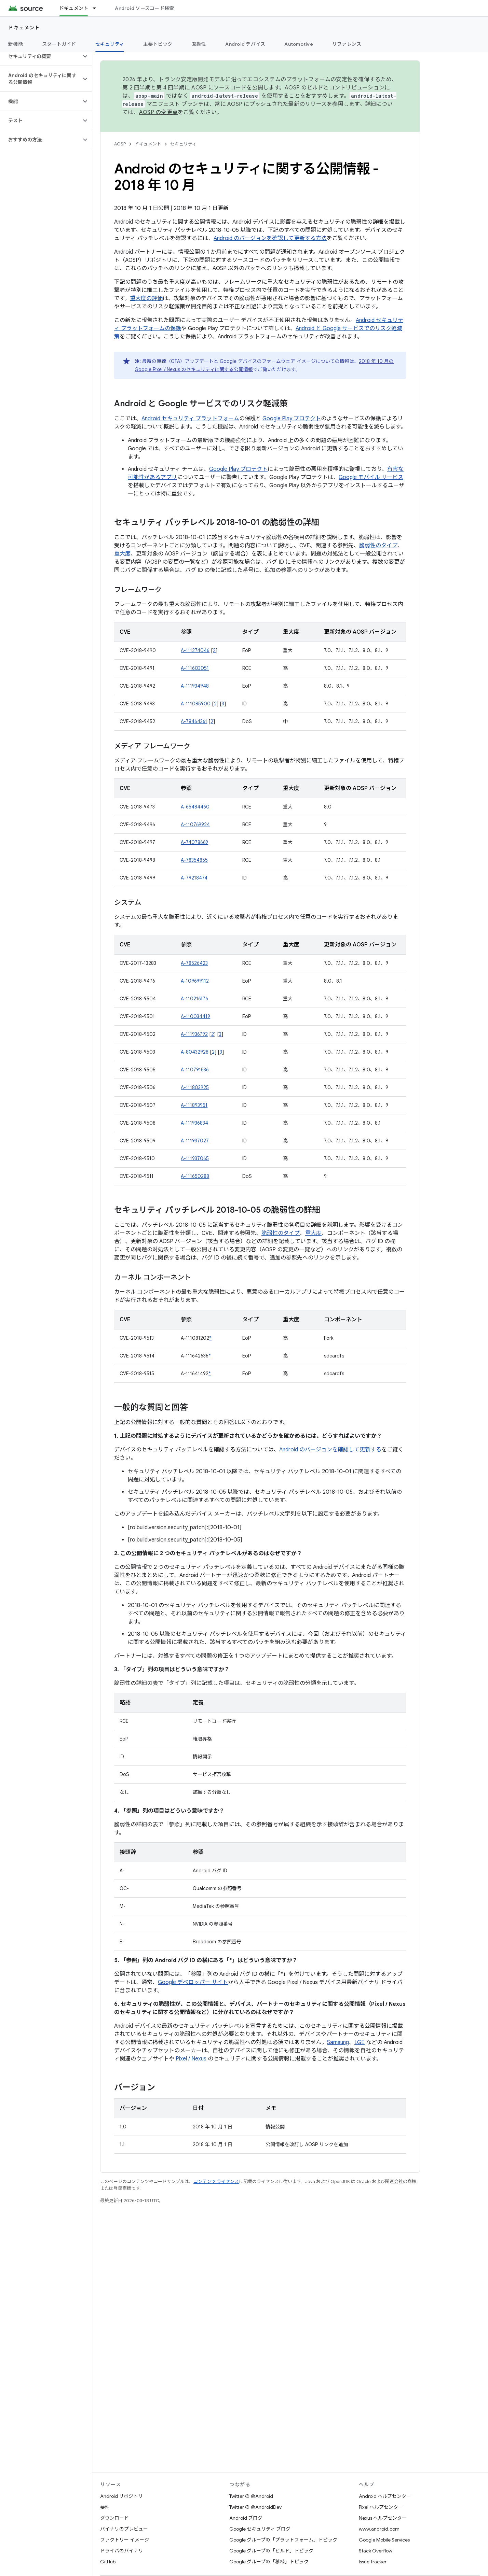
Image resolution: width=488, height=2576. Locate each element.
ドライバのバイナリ (121, 2551)
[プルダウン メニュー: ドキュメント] (97, 8)
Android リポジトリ (121, 2496)
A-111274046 (195, 650)
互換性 (199, 44)
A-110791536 (195, 1070)
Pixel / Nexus (191, 2058)
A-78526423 (194, 963)
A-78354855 (194, 860)
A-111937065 (195, 1158)
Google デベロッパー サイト (193, 1982)
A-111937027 (195, 1141)
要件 (105, 2507)
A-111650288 (195, 1176)
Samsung (338, 2042)
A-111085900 (196, 704)
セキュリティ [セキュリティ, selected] (109, 44)
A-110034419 (195, 1016)
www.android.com (379, 2529)
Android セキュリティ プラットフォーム (190, 418)
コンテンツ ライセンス (216, 2181)
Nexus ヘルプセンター (383, 2518)
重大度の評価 (146, 298)
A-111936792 (194, 1034)
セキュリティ (183, 144)
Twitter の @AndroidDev (255, 2507)
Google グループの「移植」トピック (269, 2562)
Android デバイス (245, 44)
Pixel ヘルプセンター (381, 2507)
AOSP (120, 144)
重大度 (122, 553)
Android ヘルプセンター (385, 2496)
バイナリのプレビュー (124, 2529)
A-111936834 (194, 1123)
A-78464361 (194, 721)
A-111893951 (194, 1105)
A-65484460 (195, 807)
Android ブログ (245, 2518)
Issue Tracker (373, 2562)
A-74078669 (194, 842)
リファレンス (347, 44)
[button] (40, 56)
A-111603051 (195, 668)
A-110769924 (195, 824)
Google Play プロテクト (291, 418)
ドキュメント (24, 28)
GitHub (108, 2562)
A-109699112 (195, 981)
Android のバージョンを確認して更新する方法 (270, 238)
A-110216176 (194, 999)
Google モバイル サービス (371, 477)
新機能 (15, 44)
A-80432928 (194, 1052)
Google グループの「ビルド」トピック (271, 2551)
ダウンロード (114, 2518)
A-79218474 (194, 878)
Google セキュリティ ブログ (259, 2529)
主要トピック (158, 44)
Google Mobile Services (384, 2540)
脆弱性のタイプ (378, 545)
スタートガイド (59, 44)
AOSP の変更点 (158, 112)
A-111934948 (195, 686)
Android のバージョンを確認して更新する (330, 1449)
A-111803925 (195, 1087)
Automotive (298, 44)
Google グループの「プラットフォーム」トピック (283, 2540)
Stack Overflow (375, 2551)
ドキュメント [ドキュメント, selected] (74, 8)
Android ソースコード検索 (144, 8)
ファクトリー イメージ (124, 2540)
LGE (359, 2042)
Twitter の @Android (251, 2496)
